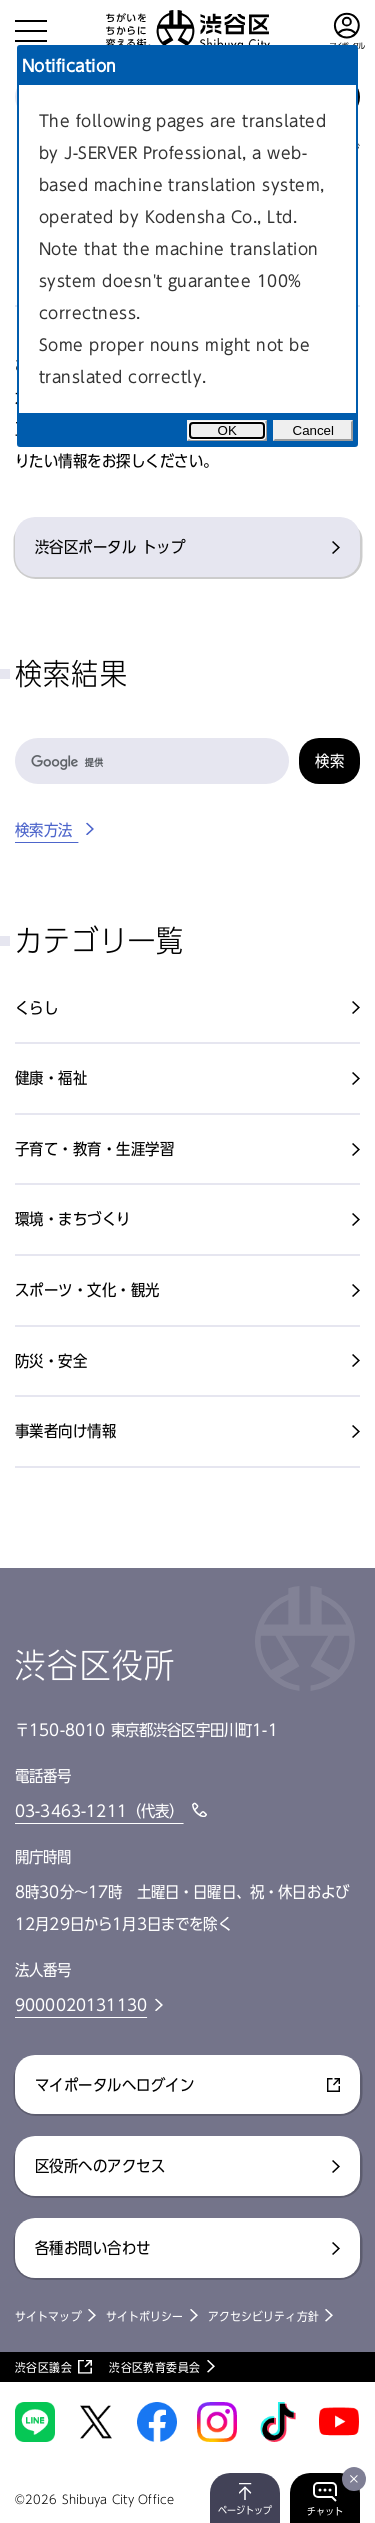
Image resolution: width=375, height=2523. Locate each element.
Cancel (314, 430)
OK (227, 430)
